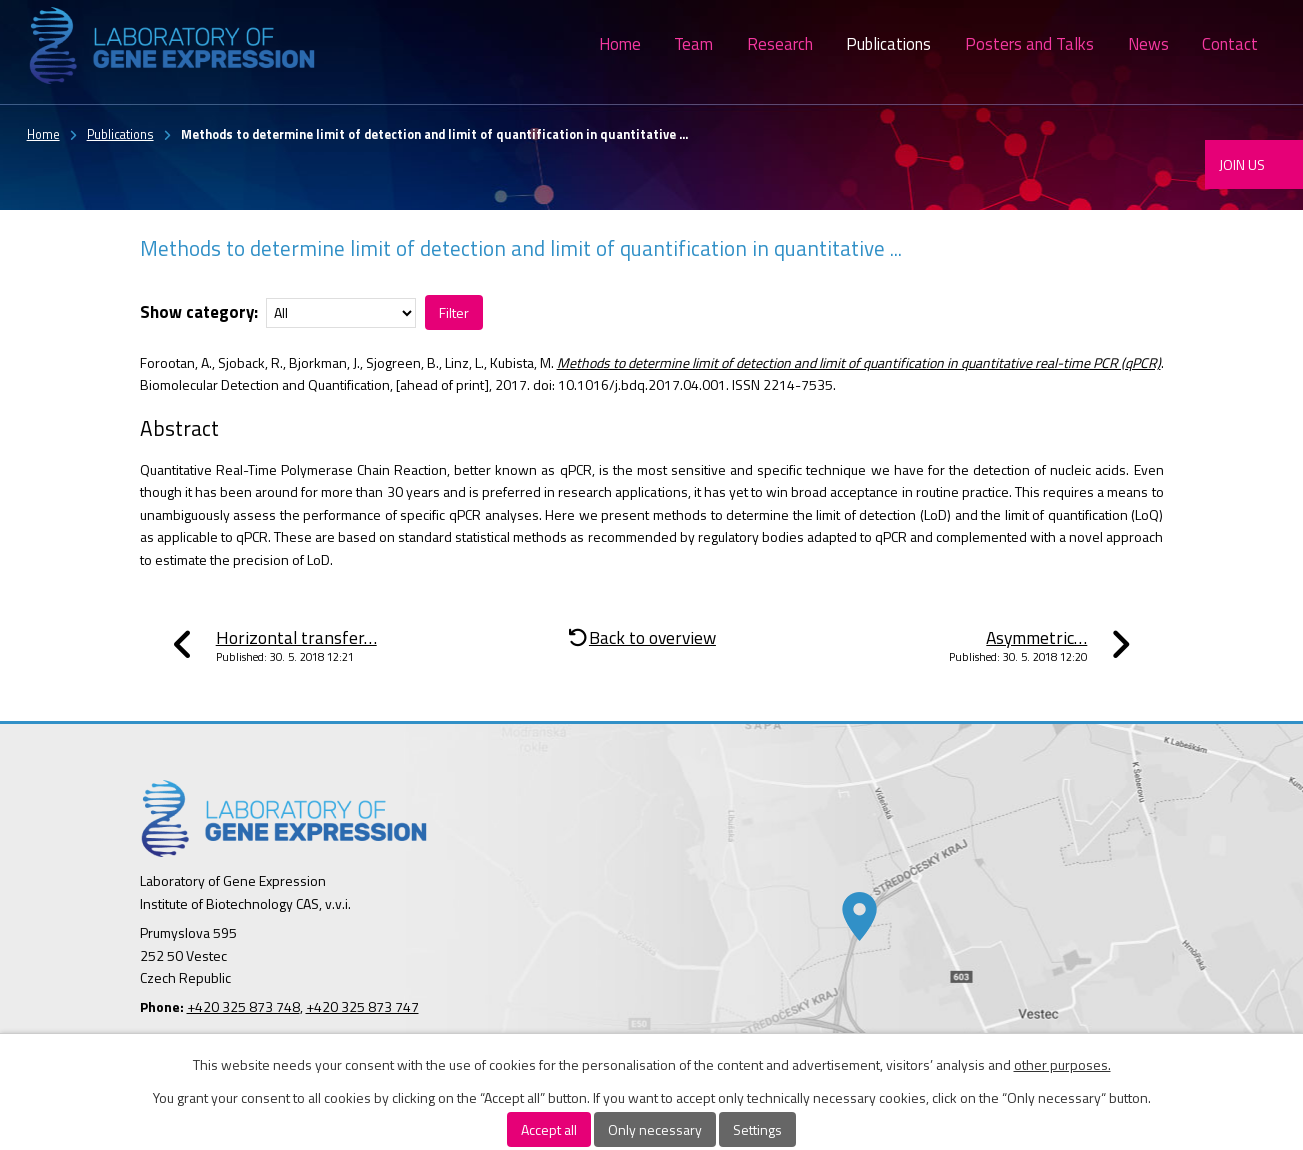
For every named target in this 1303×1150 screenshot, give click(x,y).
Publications (888, 44)
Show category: (199, 312)
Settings (757, 1129)
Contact (1230, 44)
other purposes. (1062, 1064)
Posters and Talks (1029, 44)
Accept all (549, 1129)
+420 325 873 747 (362, 1006)
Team (693, 44)
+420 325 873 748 (243, 1006)
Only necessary (655, 1129)
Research (780, 44)
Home (620, 44)
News (1148, 44)
